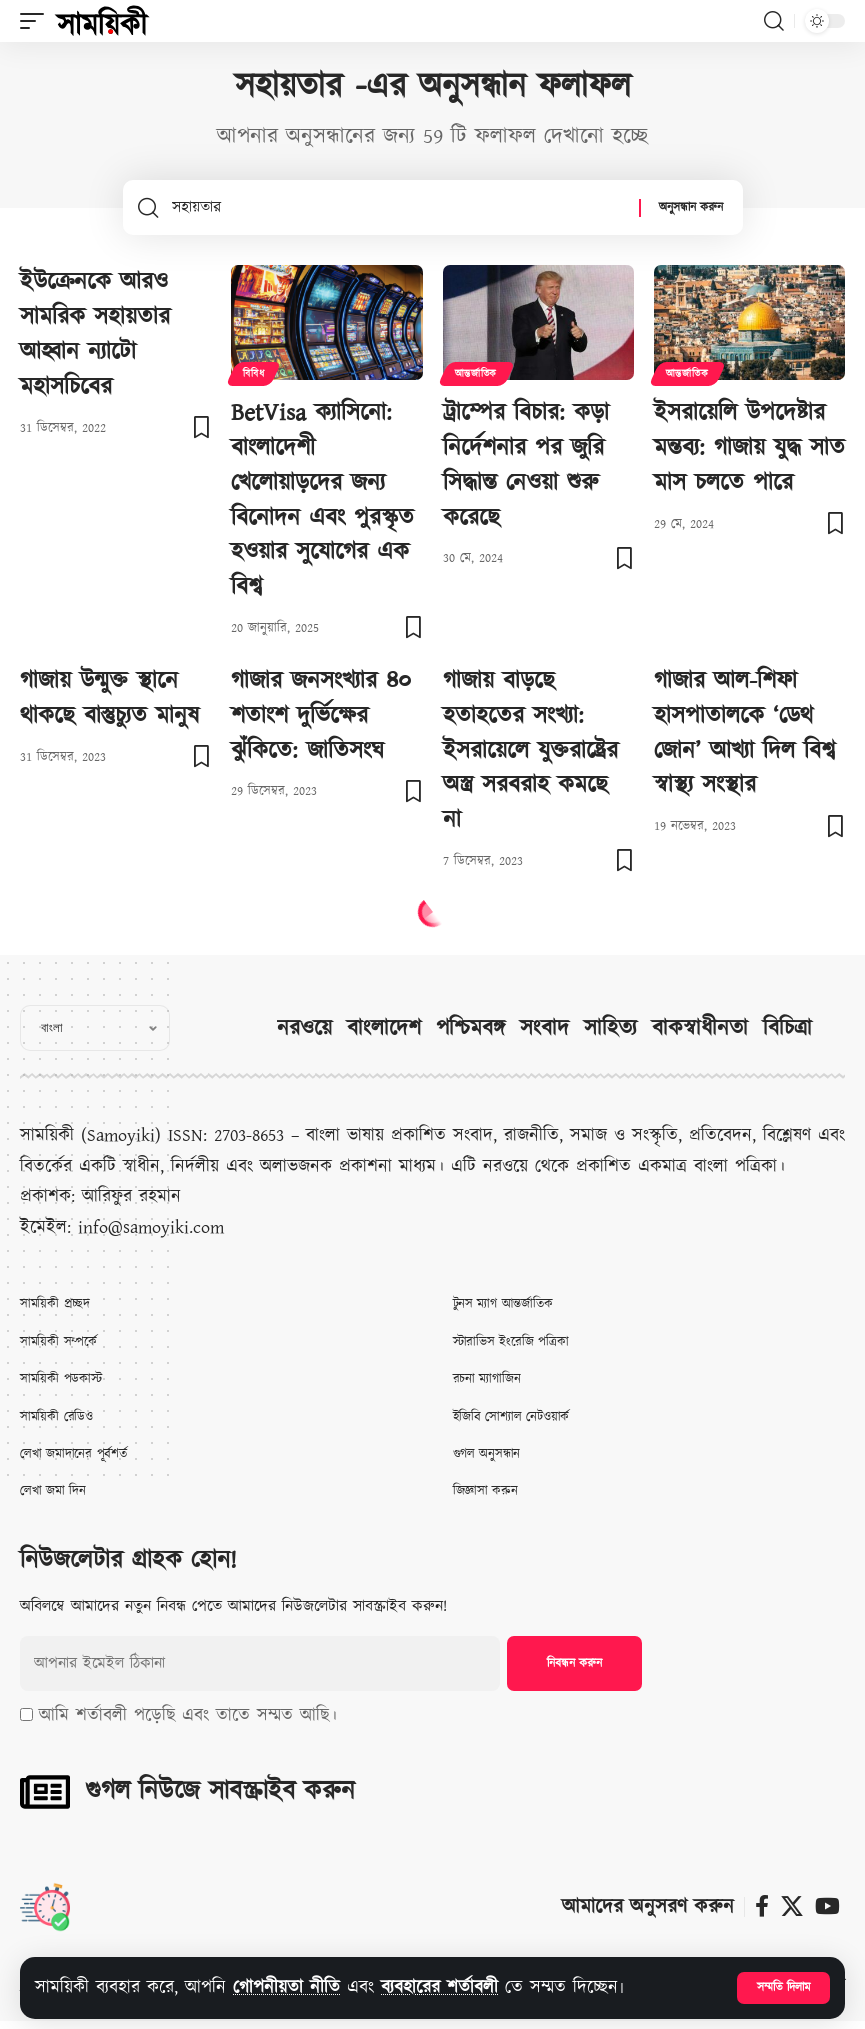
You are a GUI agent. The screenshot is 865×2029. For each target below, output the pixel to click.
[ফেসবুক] (762, 1906)
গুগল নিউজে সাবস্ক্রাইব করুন (220, 1791)
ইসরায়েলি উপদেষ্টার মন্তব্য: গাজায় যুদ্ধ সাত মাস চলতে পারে (749, 448)
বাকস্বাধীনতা (700, 1028)
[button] (783, 1988)
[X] (792, 1906)
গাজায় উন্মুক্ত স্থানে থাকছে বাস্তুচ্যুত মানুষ (109, 698)
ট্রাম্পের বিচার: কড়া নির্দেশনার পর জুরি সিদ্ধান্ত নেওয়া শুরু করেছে (526, 465)
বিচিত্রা (787, 1028)
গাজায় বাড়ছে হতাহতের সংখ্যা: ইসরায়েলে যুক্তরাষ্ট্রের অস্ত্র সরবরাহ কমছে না (530, 750)
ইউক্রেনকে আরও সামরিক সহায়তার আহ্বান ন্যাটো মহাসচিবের (95, 334)
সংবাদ (544, 1028)
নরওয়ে (304, 1028)
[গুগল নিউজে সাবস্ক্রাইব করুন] (45, 1792)
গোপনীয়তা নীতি (286, 1987)
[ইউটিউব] (827, 1906)
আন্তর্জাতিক (476, 374)
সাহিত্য (610, 1028)
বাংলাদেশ (384, 1028)
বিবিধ (253, 374)
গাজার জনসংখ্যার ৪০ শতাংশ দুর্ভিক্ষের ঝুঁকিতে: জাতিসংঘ (321, 716)
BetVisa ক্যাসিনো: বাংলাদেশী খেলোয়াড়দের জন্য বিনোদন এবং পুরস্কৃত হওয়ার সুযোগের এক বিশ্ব (322, 500)
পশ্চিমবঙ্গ (470, 1028)
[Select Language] (95, 1028)
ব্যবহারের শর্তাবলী (439, 1987)
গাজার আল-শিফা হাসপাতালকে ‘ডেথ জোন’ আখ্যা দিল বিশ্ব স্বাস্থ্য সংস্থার (744, 733)
